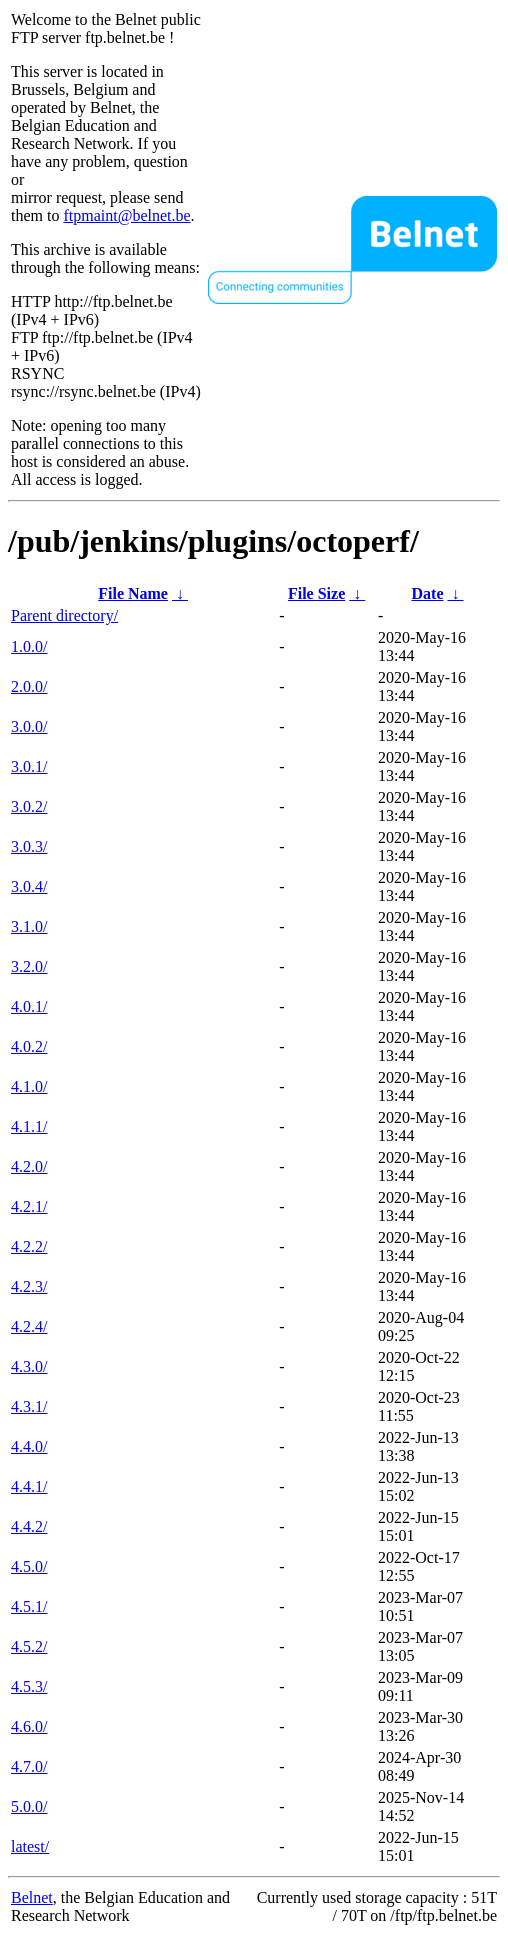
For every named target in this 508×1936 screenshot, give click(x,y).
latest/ (30, 1846)
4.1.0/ (29, 1086)
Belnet (32, 1897)
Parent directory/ (64, 615)
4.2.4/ (29, 1326)
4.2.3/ (29, 1286)
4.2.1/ (29, 1206)
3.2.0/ (29, 966)
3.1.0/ (29, 926)
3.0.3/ (29, 846)
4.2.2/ (29, 1246)
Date (428, 593)
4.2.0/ (29, 1166)
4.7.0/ (29, 1766)
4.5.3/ (29, 1686)
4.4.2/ (29, 1526)
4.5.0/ (29, 1566)
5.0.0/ (29, 1806)
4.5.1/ (29, 1606)
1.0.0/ (29, 646)
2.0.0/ (29, 686)
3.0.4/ (29, 886)
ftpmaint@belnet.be (126, 215)
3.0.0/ (29, 726)
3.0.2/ (29, 806)
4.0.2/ (29, 1046)
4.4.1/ (29, 1486)
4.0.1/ (29, 1006)
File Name (133, 593)
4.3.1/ (29, 1406)
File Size (316, 593)
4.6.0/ (29, 1726)
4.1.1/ (29, 1126)
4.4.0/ (29, 1446)
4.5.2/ (29, 1646)
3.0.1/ (29, 766)
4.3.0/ (29, 1366)
